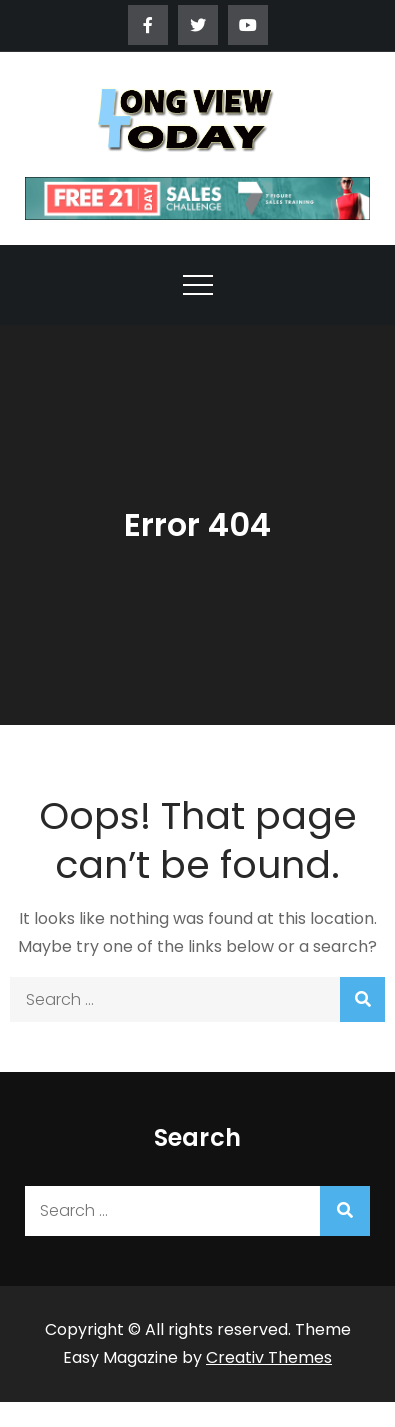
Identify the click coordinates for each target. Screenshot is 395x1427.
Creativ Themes (269, 1357)
